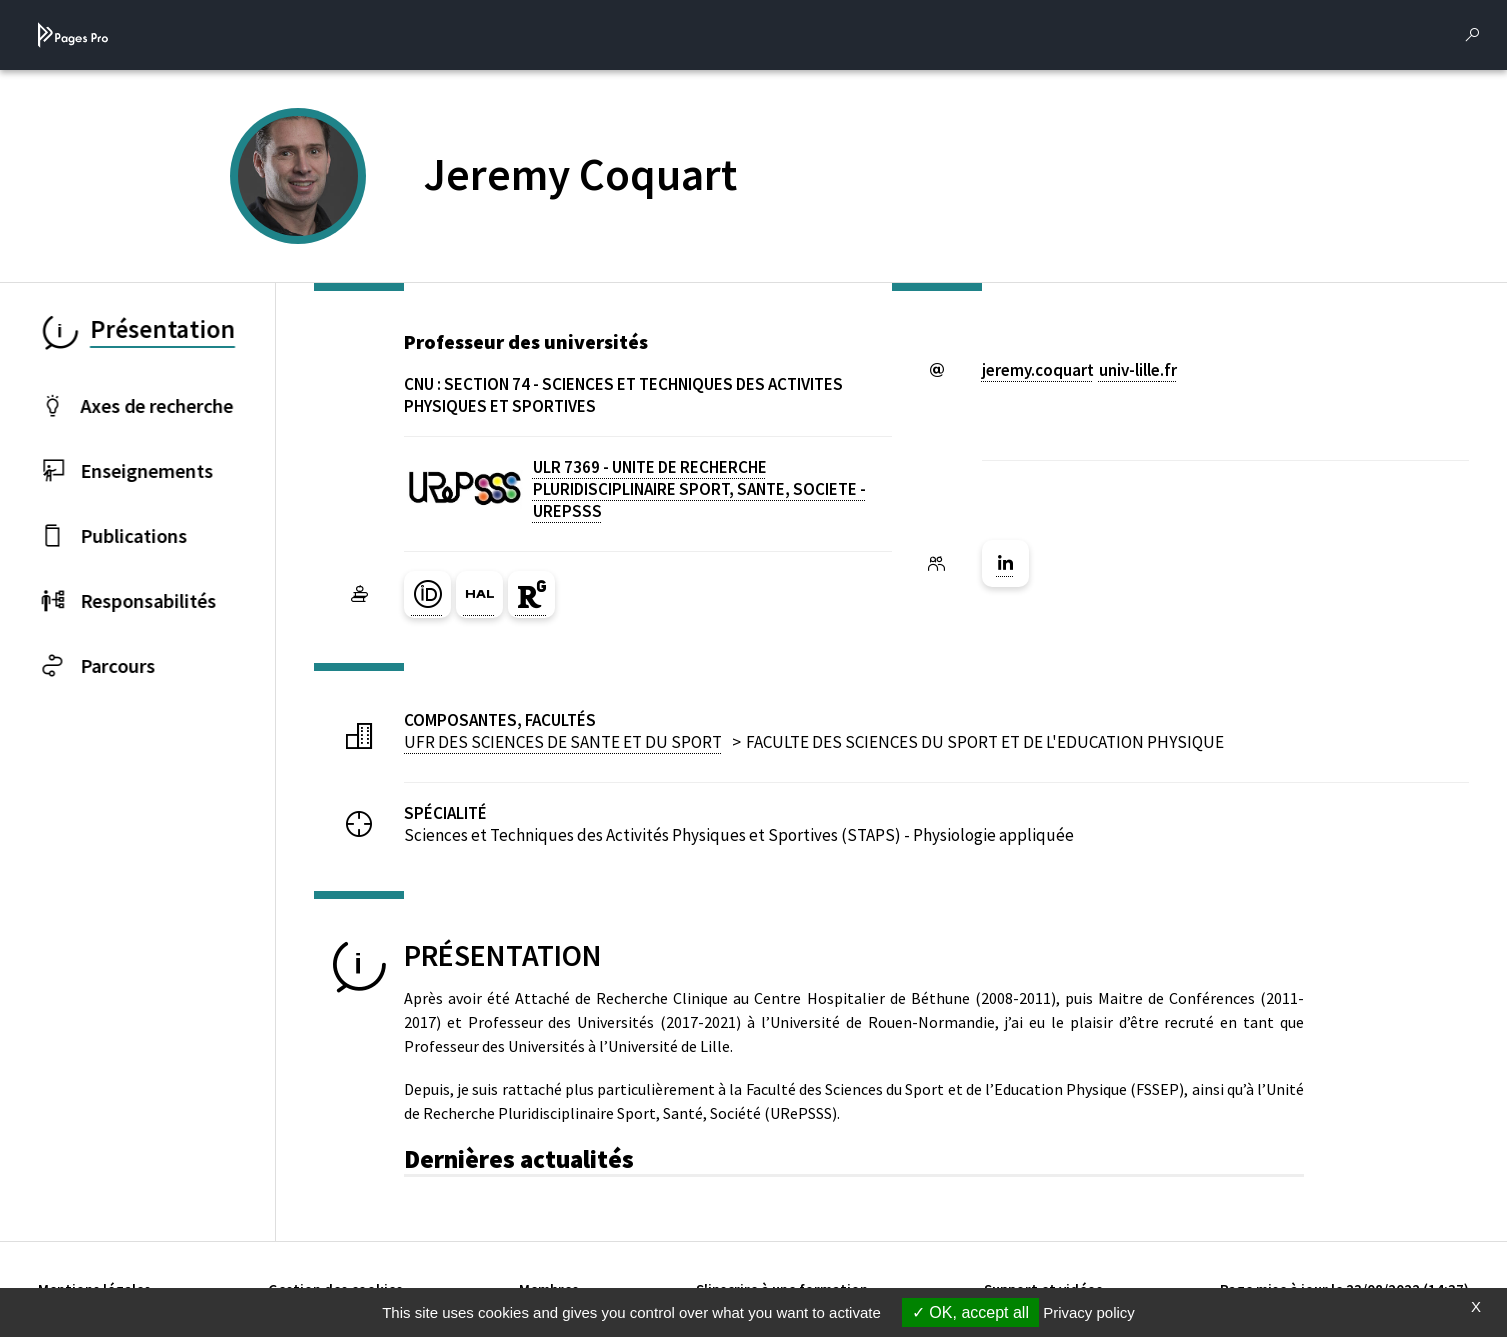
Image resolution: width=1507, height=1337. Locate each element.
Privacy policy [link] (1089, 1312)
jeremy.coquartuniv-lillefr (1079, 370)
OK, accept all (970, 1312)
